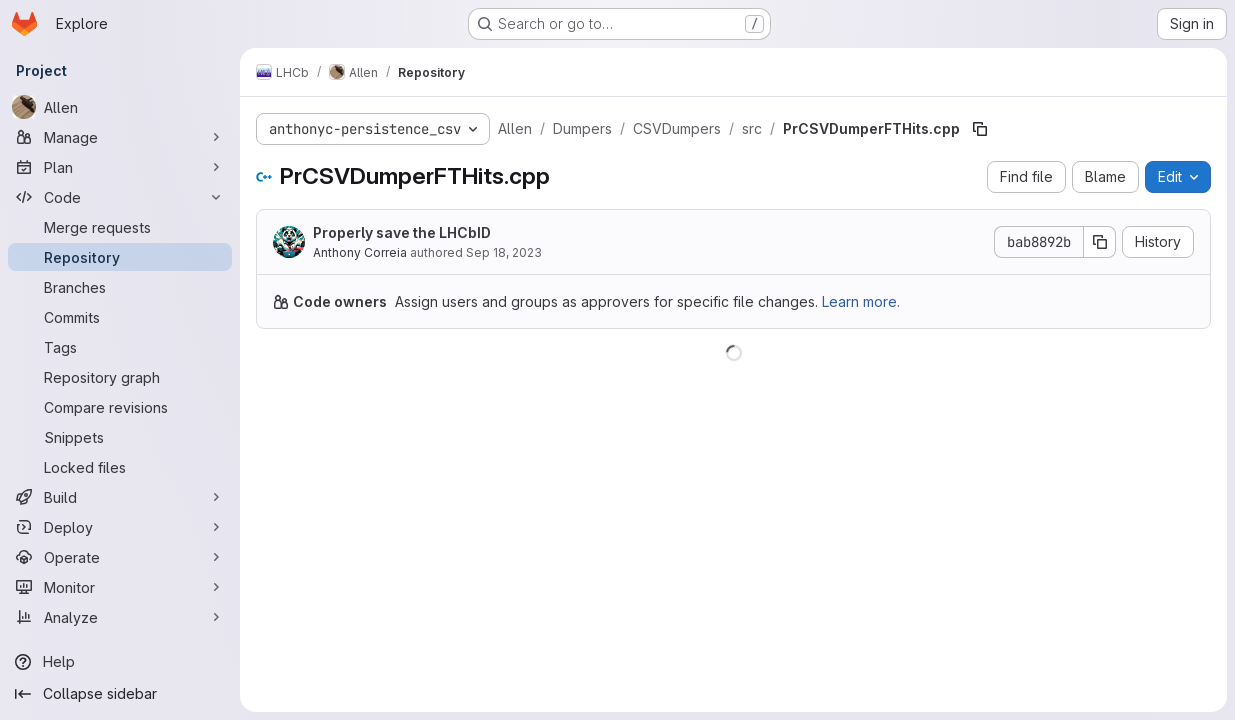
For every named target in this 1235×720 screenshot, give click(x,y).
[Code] (120, 197)
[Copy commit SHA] (1100, 242)
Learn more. (861, 301)
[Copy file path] (980, 129)
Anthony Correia (360, 252)
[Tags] (120, 347)
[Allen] (120, 107)
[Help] (120, 662)
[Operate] (120, 557)
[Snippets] (120, 437)
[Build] (120, 497)
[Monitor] (120, 587)
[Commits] (120, 317)
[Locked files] (120, 467)
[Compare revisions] (120, 407)
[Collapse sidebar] (120, 694)
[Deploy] (120, 527)
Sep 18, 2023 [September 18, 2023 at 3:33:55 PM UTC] (504, 252)
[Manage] (120, 137)
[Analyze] (120, 617)
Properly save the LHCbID (402, 232)
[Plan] (120, 167)
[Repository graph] (120, 377)
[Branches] (120, 287)
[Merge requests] (120, 227)
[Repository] (120, 257)
